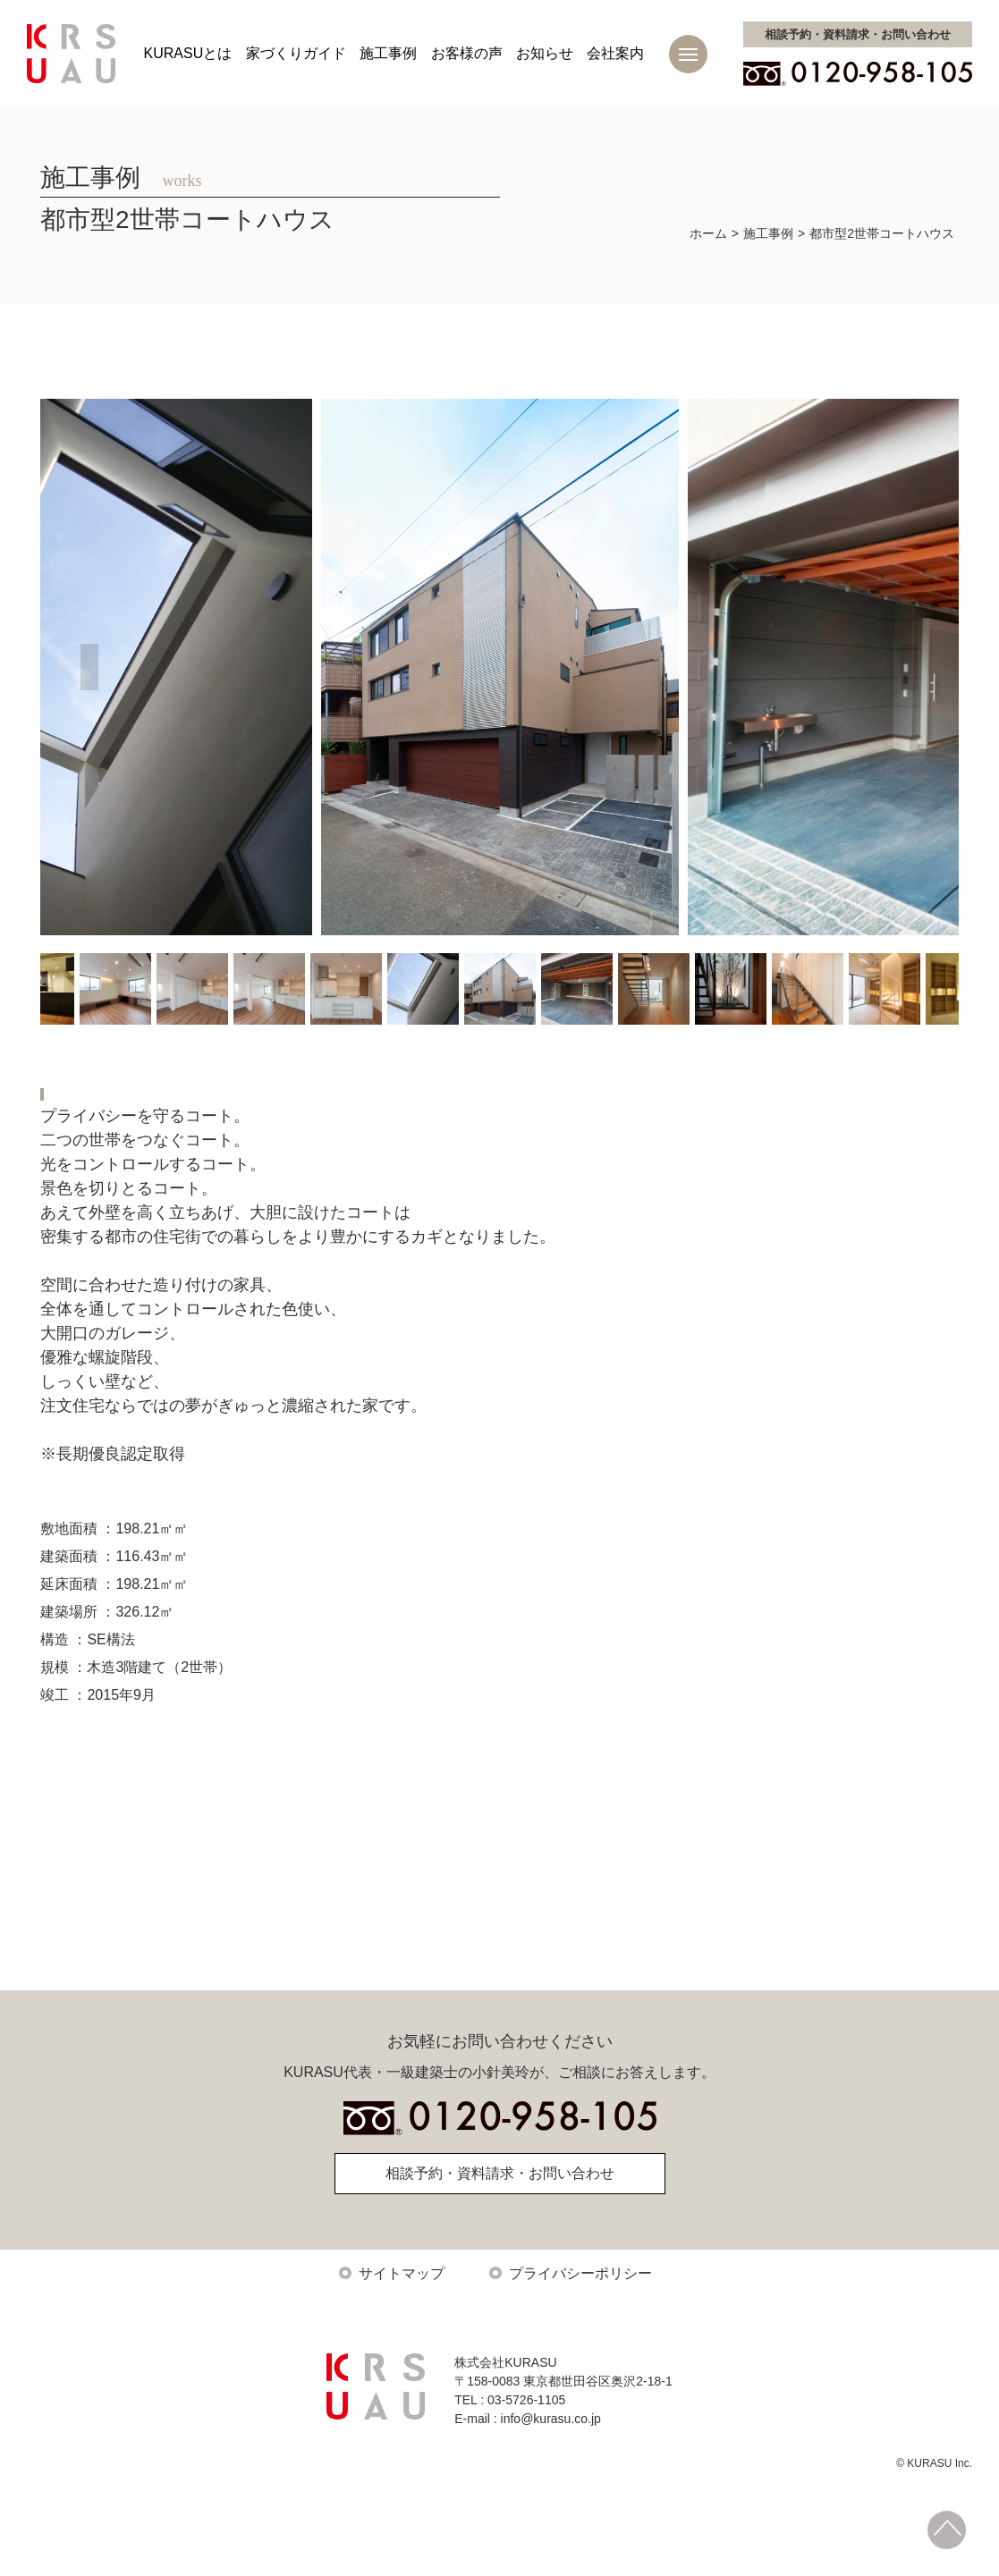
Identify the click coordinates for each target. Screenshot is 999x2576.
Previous (89, 667)
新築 (71, 1092)
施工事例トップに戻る (496, 1879)
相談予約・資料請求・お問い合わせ (499, 2190)
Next (910, 667)
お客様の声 (467, 53)
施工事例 (388, 53)
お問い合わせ (858, 34)
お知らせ (544, 53)
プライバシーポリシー (580, 2290)
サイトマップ (401, 2290)
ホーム (708, 233)
